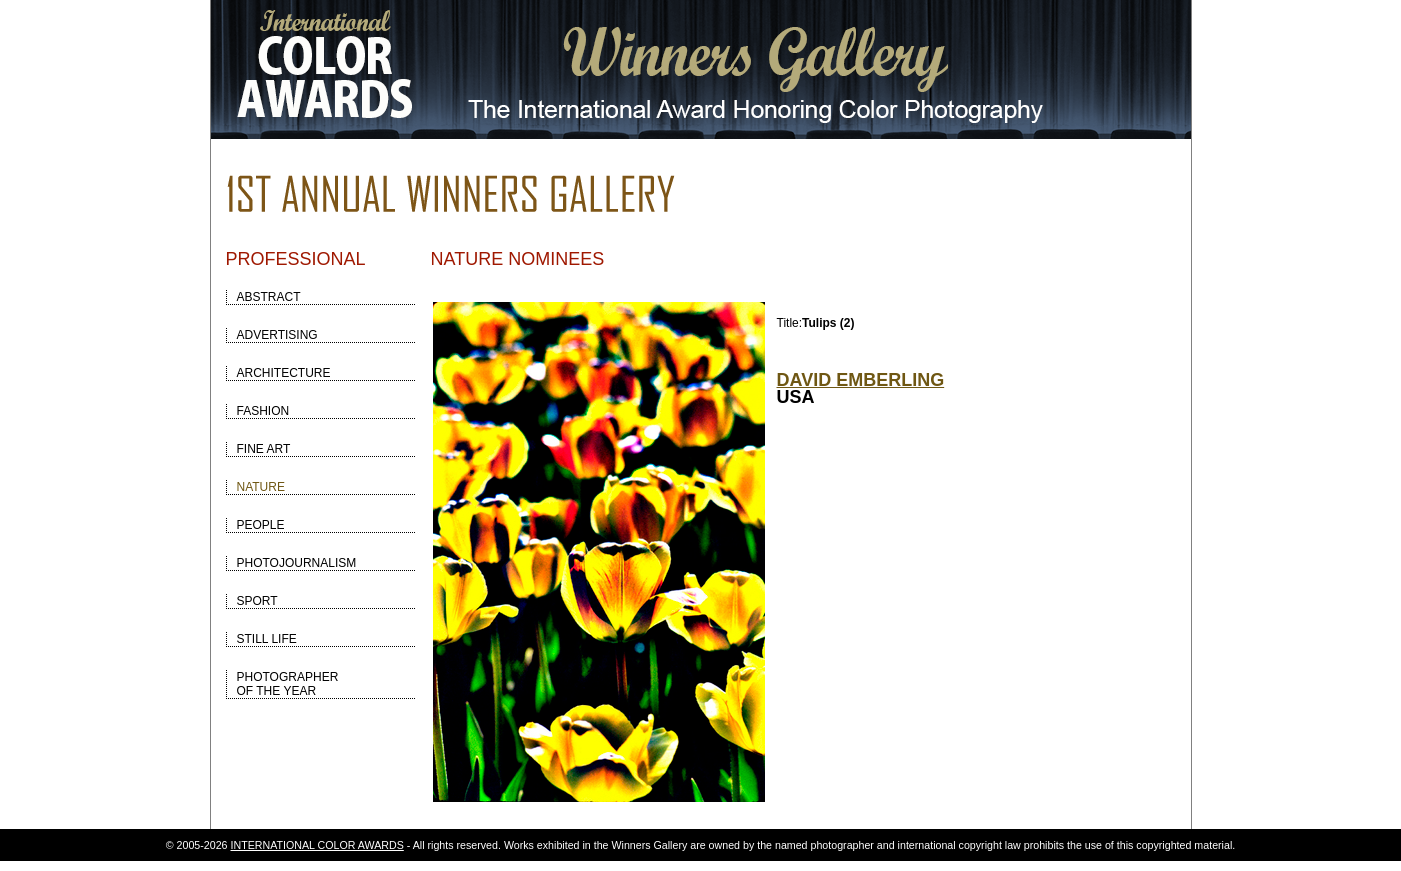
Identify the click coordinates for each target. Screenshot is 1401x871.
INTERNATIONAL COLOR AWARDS (317, 845)
